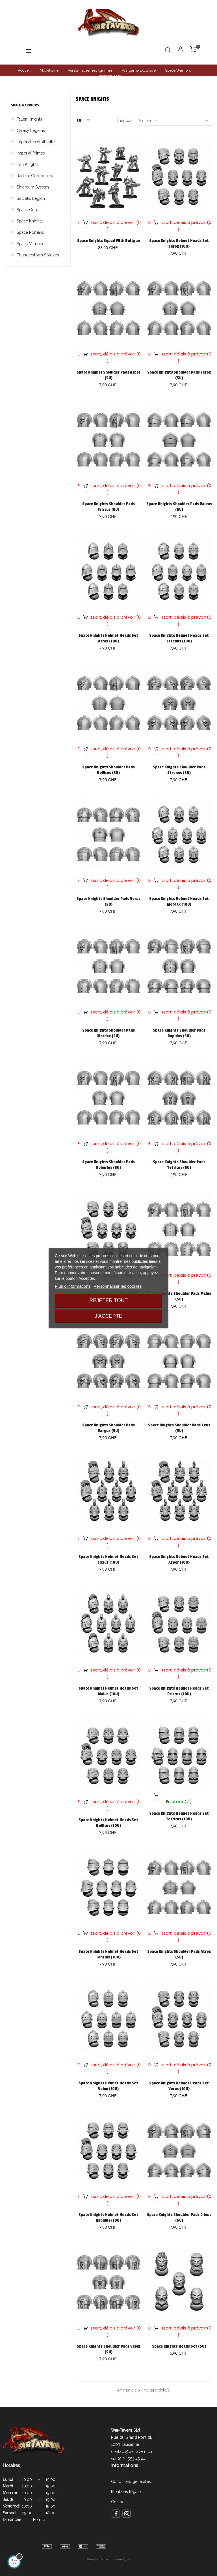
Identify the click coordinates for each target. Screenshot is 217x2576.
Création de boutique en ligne (108, 2559)
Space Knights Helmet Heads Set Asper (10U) (179, 1559)
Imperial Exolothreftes (37, 142)
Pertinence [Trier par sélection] (175, 121)
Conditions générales (131, 2481)
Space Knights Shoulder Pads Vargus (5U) (108, 1428)
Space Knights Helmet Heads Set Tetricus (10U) (179, 1816)
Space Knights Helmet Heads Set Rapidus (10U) (108, 2217)
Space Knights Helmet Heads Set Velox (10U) (108, 2086)
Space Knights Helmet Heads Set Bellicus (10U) (108, 1823)
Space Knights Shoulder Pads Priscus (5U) (108, 507)
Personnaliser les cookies (118, 1286)
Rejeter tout (108, 1300)
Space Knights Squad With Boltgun (108, 240)
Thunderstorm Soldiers (38, 255)
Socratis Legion (31, 198)
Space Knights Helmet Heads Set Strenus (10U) (179, 638)
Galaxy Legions (31, 130)
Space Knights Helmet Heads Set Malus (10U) (108, 1691)
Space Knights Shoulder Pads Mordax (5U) (108, 1033)
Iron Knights (27, 164)
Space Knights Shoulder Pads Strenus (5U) (179, 770)
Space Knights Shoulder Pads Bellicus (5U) (108, 770)
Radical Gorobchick (35, 175)
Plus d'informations (72, 1286)
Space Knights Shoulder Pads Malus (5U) (179, 1296)
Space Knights (30, 221)
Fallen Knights (29, 119)
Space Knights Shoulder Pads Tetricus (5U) (179, 1165)
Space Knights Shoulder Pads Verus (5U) (108, 901)
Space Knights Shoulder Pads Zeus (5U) (179, 1428)
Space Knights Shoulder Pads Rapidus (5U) (179, 1033)
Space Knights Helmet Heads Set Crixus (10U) (108, 1559)
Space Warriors (25, 105)
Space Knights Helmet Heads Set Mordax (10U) (179, 901)
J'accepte (108, 1316)
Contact (118, 2502)
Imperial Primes (31, 153)
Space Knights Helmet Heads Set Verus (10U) (179, 2086)
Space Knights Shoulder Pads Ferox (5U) (179, 375)
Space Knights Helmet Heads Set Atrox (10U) (108, 638)
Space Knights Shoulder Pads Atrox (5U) (179, 1954)
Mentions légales (127, 2491)
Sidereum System (33, 187)
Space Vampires (31, 243)
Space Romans (30, 232)
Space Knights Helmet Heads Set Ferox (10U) (179, 243)
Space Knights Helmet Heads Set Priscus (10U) (179, 1691)
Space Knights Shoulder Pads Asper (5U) (108, 375)
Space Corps (28, 209)
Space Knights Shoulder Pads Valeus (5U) (179, 507)
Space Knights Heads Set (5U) (179, 2346)
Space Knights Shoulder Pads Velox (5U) (108, 2349)
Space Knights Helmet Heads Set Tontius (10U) (108, 1954)
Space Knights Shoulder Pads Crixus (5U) (179, 2217)
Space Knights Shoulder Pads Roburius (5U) (108, 1165)
